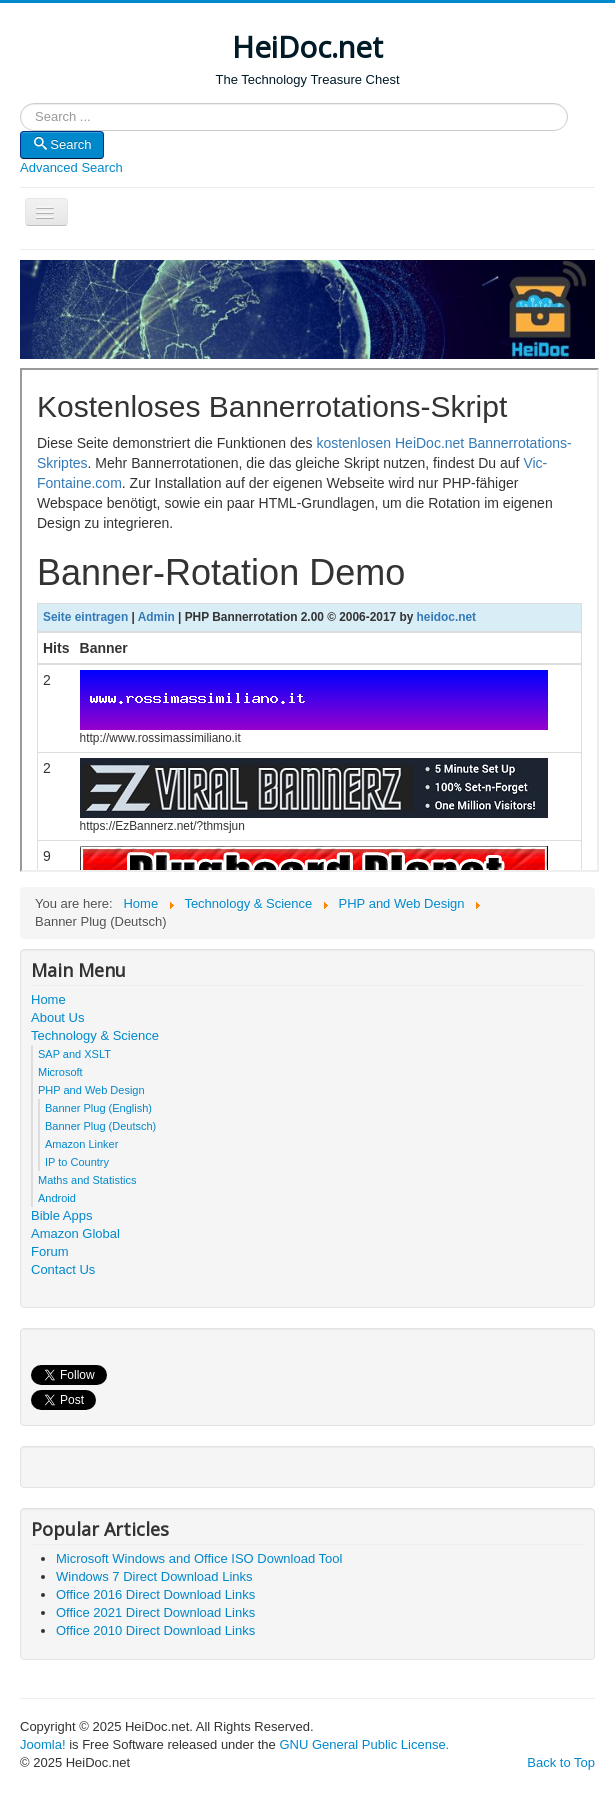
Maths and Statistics (87, 1180)
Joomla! (43, 1744)
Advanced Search (71, 167)
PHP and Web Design (91, 1090)
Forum (50, 1251)
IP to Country (77, 1162)
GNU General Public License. (364, 1744)
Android (57, 1198)
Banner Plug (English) (98, 1108)
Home (48, 999)
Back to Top (561, 1762)
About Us (57, 1017)
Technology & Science (95, 1035)
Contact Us (63, 1269)
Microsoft (60, 1072)
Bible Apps (61, 1215)
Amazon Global (75, 1233)
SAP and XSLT (74, 1054)
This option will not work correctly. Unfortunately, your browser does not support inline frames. (309, 620)
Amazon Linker (81, 1144)
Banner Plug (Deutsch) (100, 1126)
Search (20, 117)
